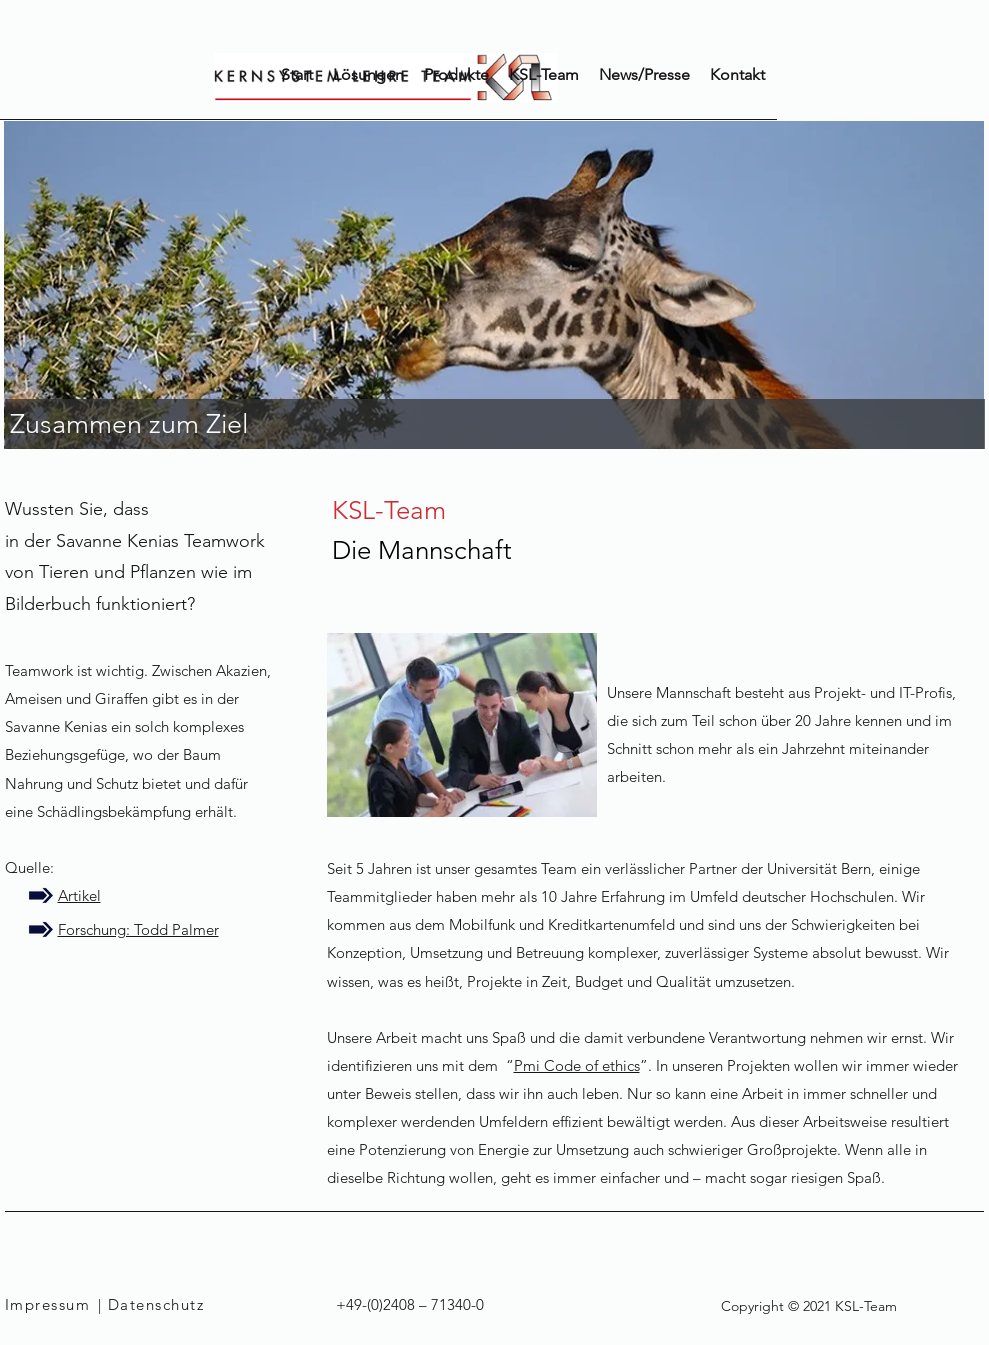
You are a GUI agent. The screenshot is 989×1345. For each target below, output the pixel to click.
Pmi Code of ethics (577, 1065)
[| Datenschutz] (169, 1305)
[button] (456, 75)
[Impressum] (51, 1305)
